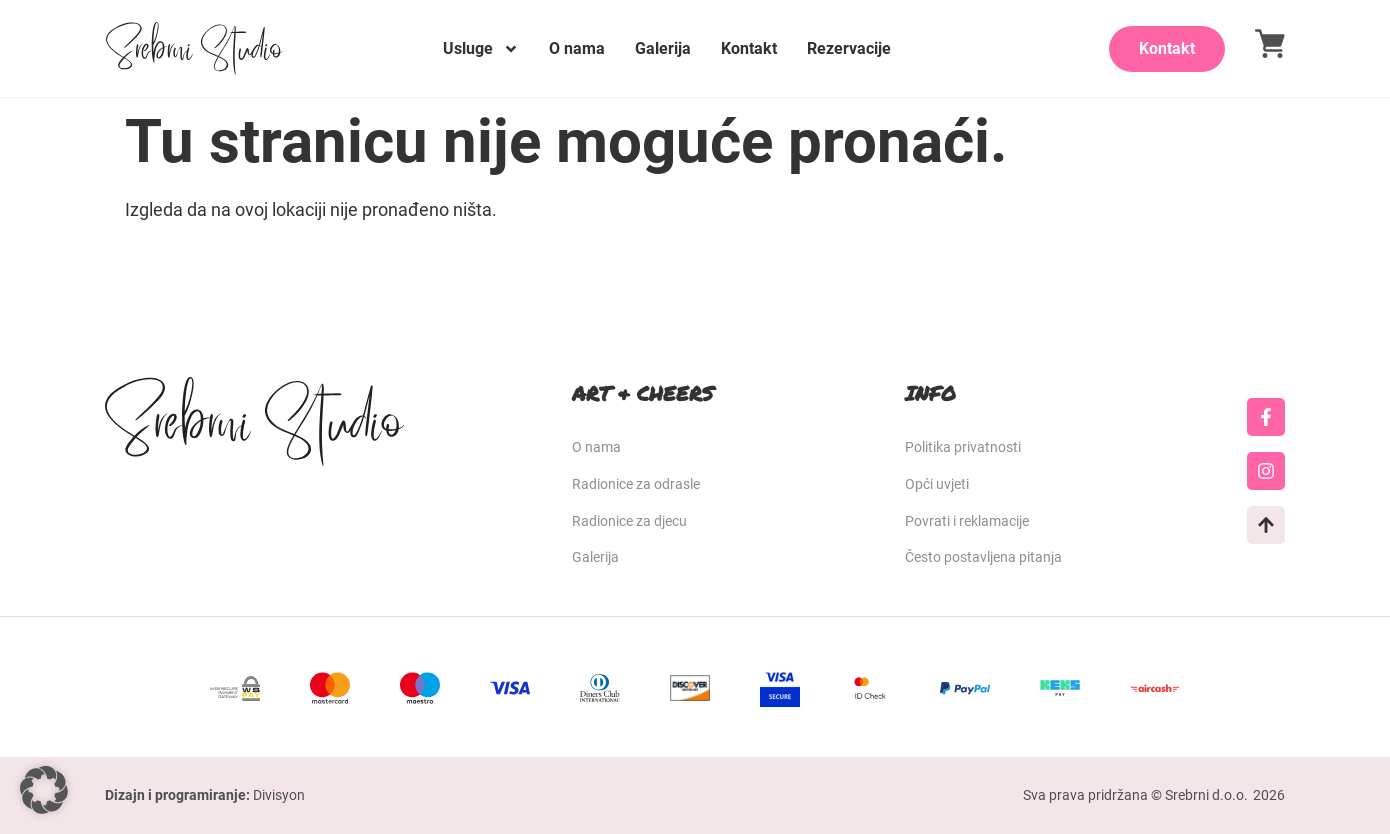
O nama (577, 48)
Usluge (481, 49)
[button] (44, 790)
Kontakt (749, 48)
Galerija (663, 48)
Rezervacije (849, 48)
